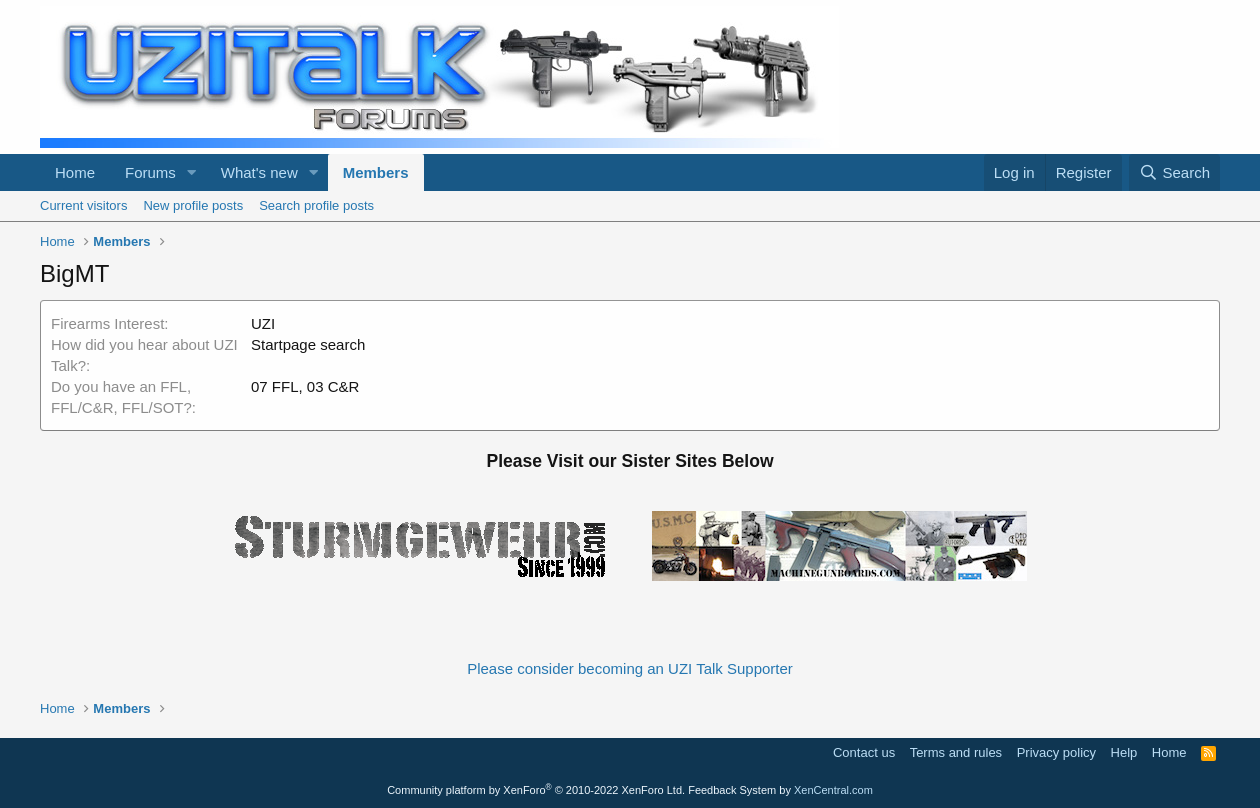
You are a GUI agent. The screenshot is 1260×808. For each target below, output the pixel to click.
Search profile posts (316, 205)
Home (75, 172)
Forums (150, 172)
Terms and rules (956, 752)
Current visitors (83, 205)
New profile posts (193, 205)
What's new (259, 172)
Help (1124, 752)
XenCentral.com (833, 790)
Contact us (864, 752)
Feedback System (732, 790)
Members (376, 172)
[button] (192, 172)
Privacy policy (1056, 752)
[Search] (1174, 172)
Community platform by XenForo (536, 790)
